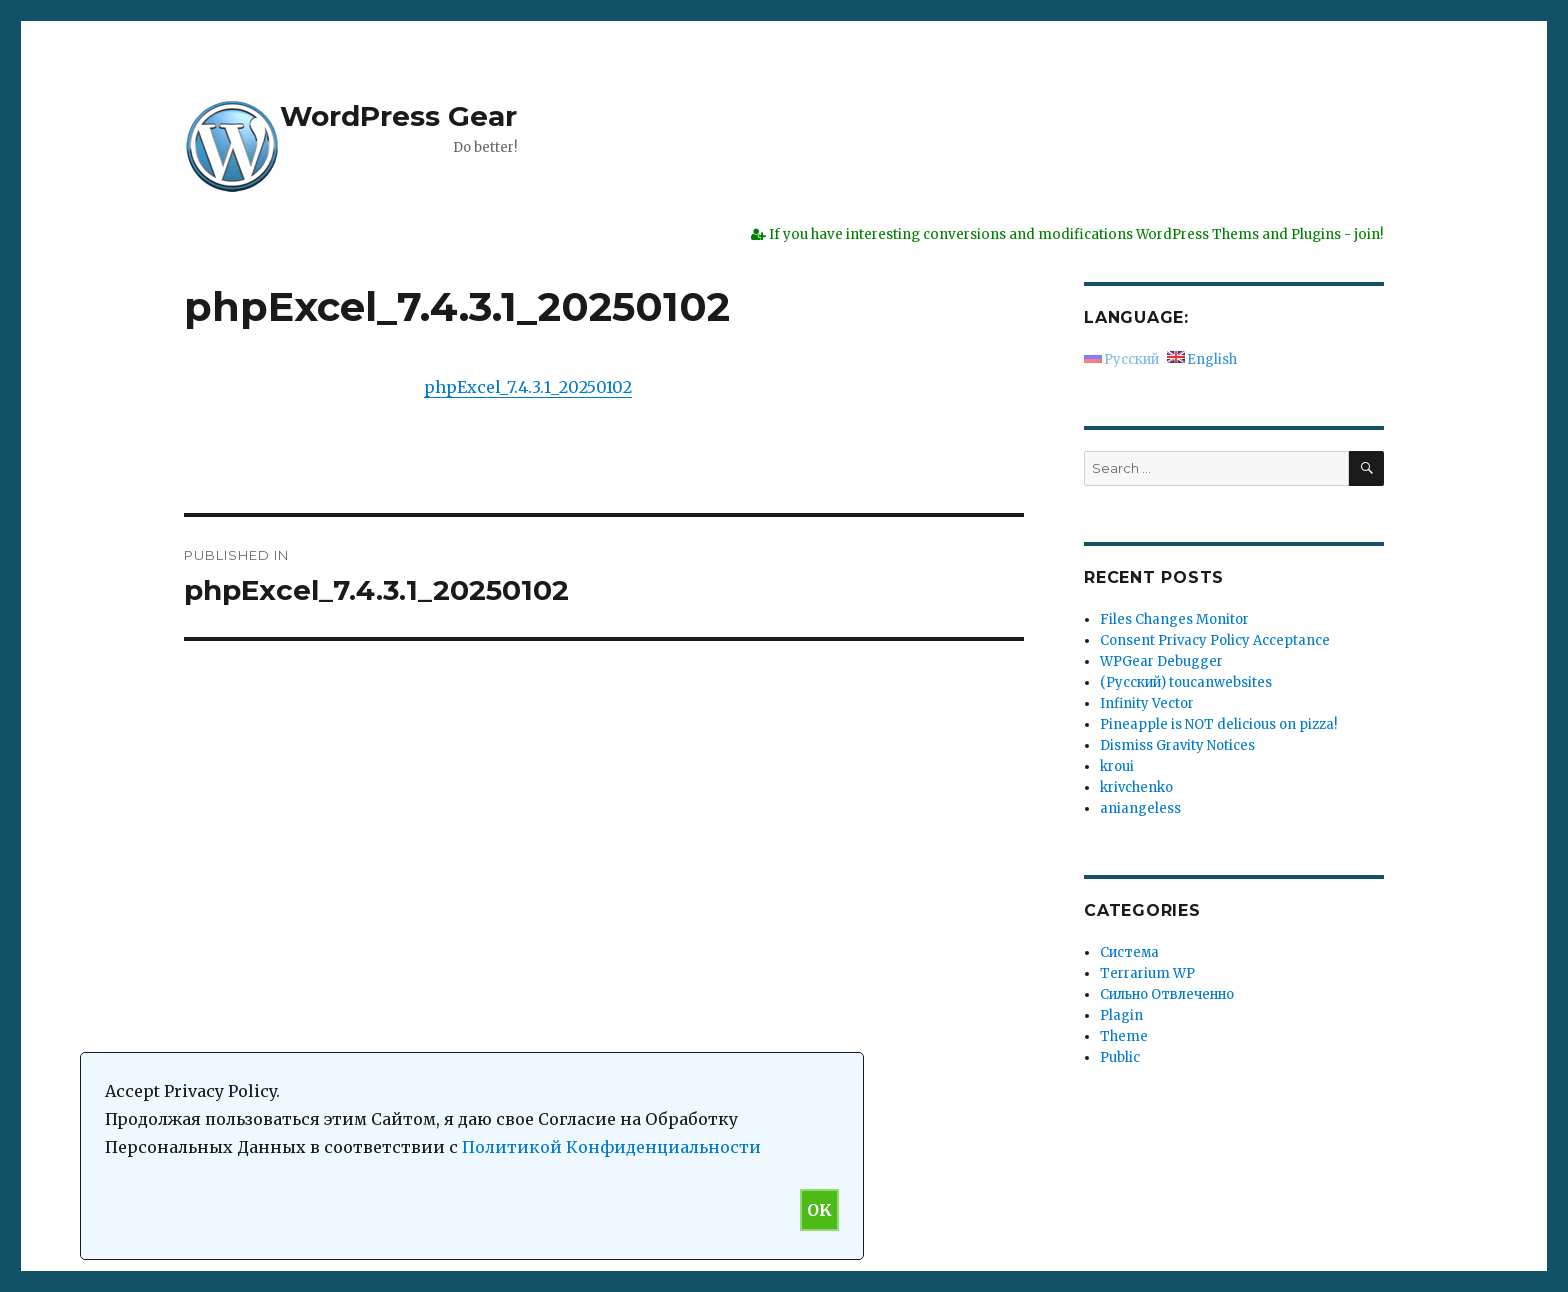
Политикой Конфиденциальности (611, 1147)
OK (819, 1210)
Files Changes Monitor (1174, 619)
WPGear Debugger (1161, 661)
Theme (1124, 1036)
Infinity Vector (1147, 703)
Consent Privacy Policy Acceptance (1215, 640)
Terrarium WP (1147, 973)
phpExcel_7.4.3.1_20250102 (528, 387)
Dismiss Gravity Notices (1177, 745)
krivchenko (1136, 787)
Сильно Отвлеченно (1167, 994)
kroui (1117, 766)
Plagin (1121, 1015)
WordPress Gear (398, 116)
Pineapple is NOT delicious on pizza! (1218, 724)
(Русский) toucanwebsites (1186, 682)
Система (1129, 952)
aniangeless (1140, 808)
